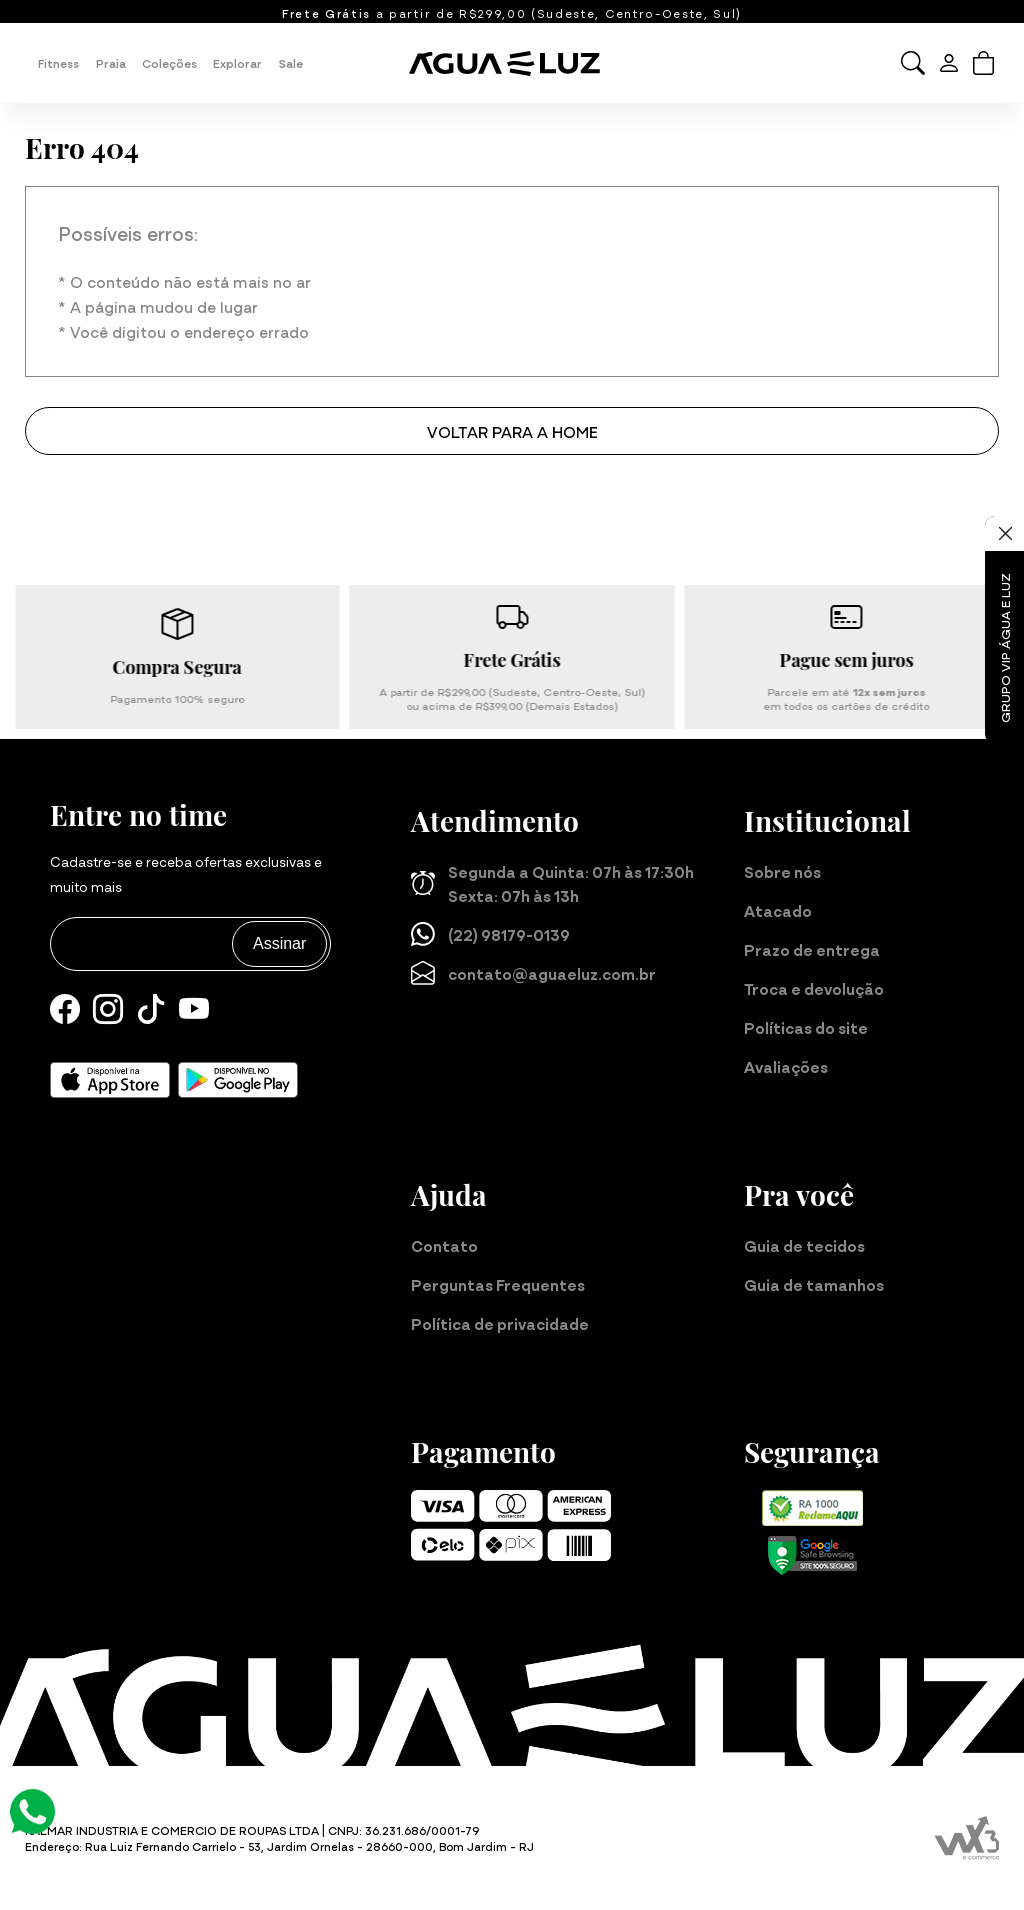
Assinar (279, 943)
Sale (291, 63)
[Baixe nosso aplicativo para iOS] (110, 1080)
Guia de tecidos (804, 1245)
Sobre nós (782, 871)
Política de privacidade (500, 1323)
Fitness (58, 63)
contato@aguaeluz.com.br (533, 973)
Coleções (169, 63)
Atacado (778, 910)
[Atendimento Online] (32, 1808)
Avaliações (786, 1066)
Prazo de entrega (812, 949)
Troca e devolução (814, 988)
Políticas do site (806, 1027)
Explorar (237, 63)
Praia (111, 63)
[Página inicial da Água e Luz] (512, 63)
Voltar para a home (512, 431)
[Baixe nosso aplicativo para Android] (238, 1080)
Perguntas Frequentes (498, 1284)
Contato (444, 1245)
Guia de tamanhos (814, 1284)
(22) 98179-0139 (490, 934)
